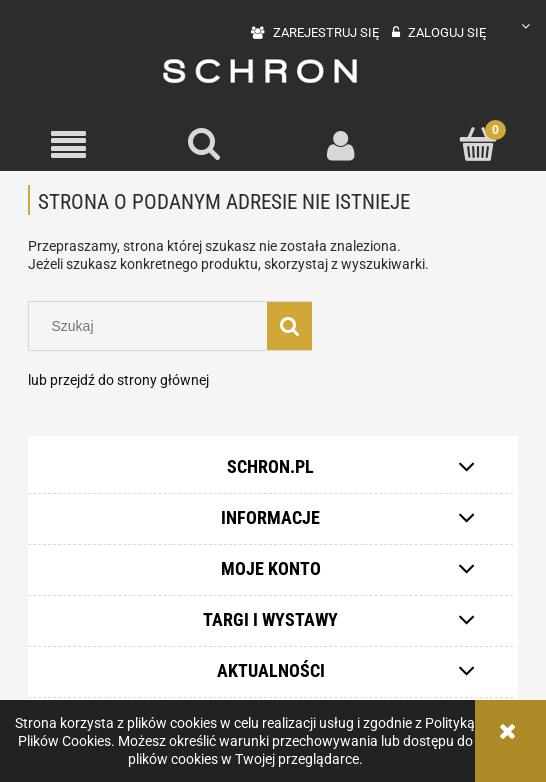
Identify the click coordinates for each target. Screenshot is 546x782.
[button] (68, 145)
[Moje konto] (341, 145)
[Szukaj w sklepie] (152, 326)
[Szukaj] (205, 144)
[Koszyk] (478, 144)
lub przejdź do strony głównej (118, 380)
